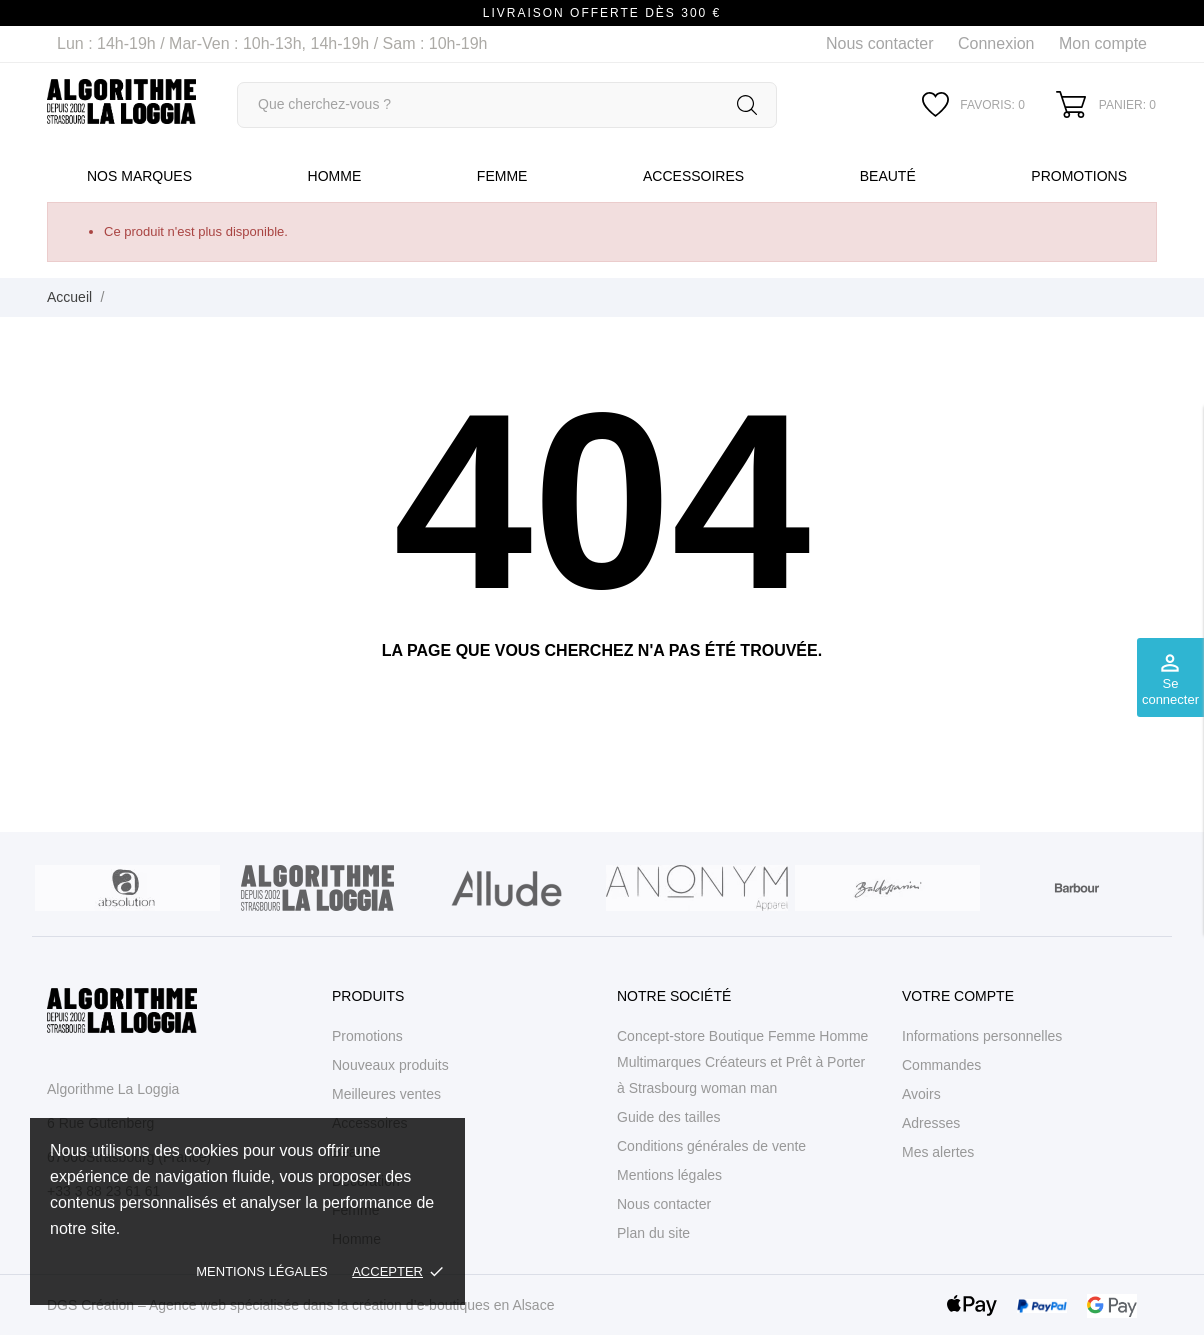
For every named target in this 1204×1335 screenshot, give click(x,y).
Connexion (996, 43)
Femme (502, 176)
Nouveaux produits (390, 1065)
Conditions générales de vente (711, 1146)
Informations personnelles (982, 1036)
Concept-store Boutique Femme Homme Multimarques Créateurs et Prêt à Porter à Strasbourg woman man (742, 1062)
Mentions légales (261, 1271)
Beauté (888, 176)
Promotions (1079, 176)
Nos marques (139, 176)
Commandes (941, 1065)
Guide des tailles (669, 1117)
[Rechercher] (507, 105)
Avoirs (921, 1094)
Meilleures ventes (386, 1094)
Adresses (931, 1123)
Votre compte (958, 996)
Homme (335, 176)
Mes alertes (938, 1152)
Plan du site (653, 1233)
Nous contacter (880, 43)
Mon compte (1103, 43)
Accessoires (693, 176)
